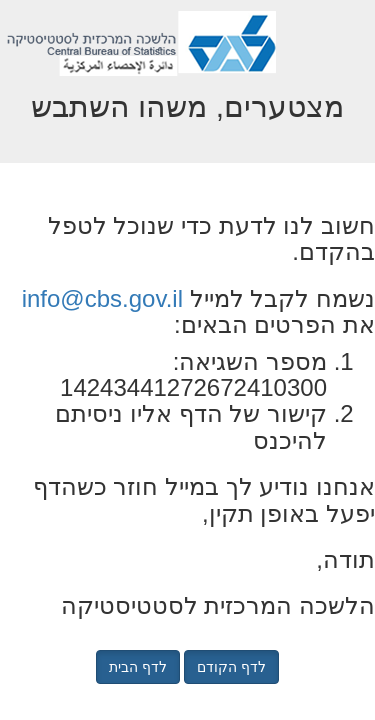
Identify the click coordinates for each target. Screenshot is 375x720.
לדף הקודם (231, 667)
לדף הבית (138, 667)
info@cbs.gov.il (102, 298)
